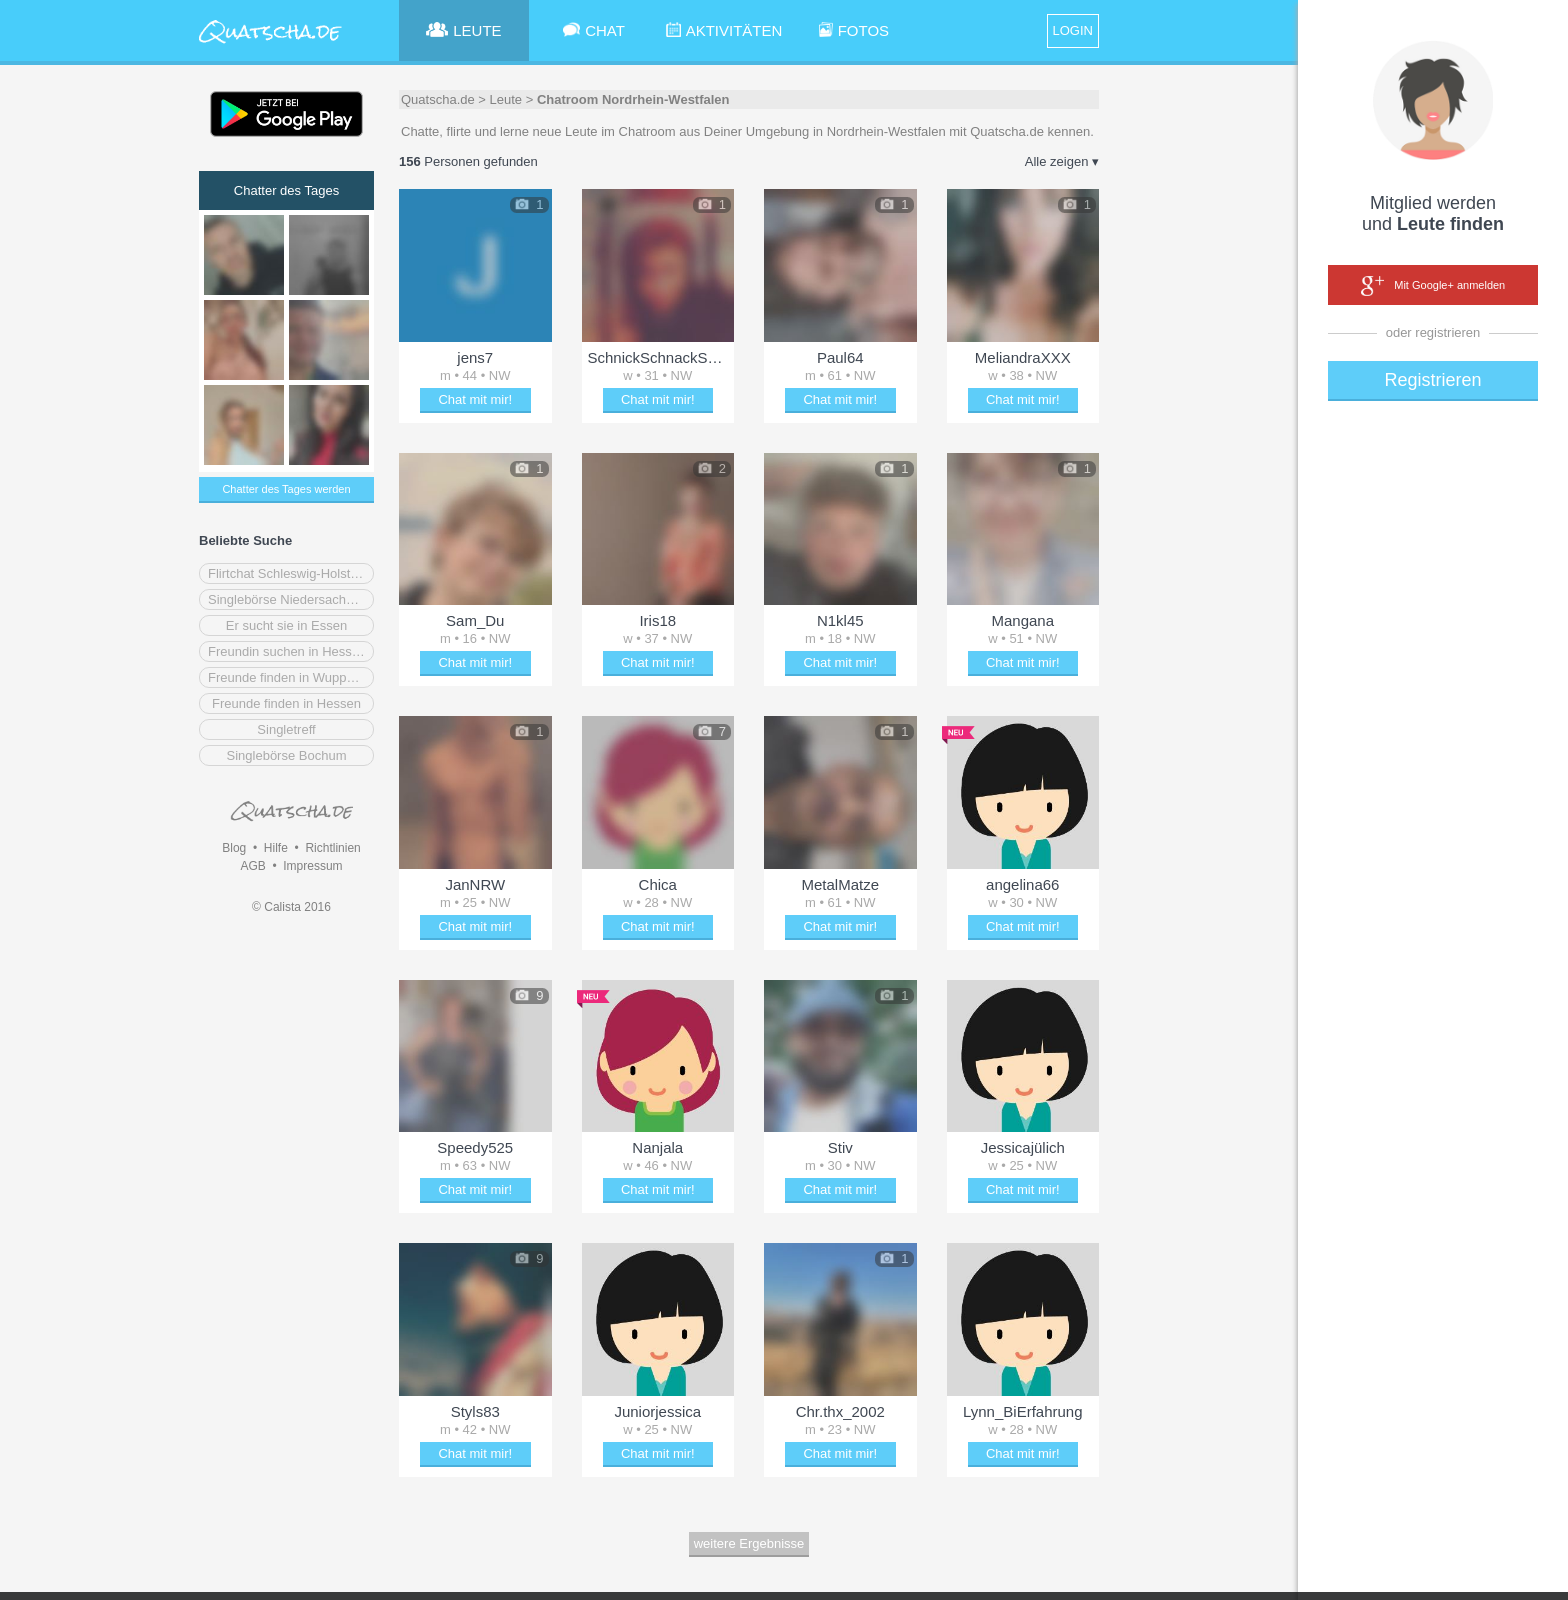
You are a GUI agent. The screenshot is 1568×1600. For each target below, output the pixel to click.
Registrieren (1432, 380)
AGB (252, 866)
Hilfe (276, 848)
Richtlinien (332, 848)
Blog (234, 848)
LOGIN (1073, 30)
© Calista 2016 (291, 907)
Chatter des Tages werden (286, 489)
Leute (506, 99)
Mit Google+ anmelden (1433, 286)
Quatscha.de (438, 99)
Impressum (312, 866)
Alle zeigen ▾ (1062, 161)
